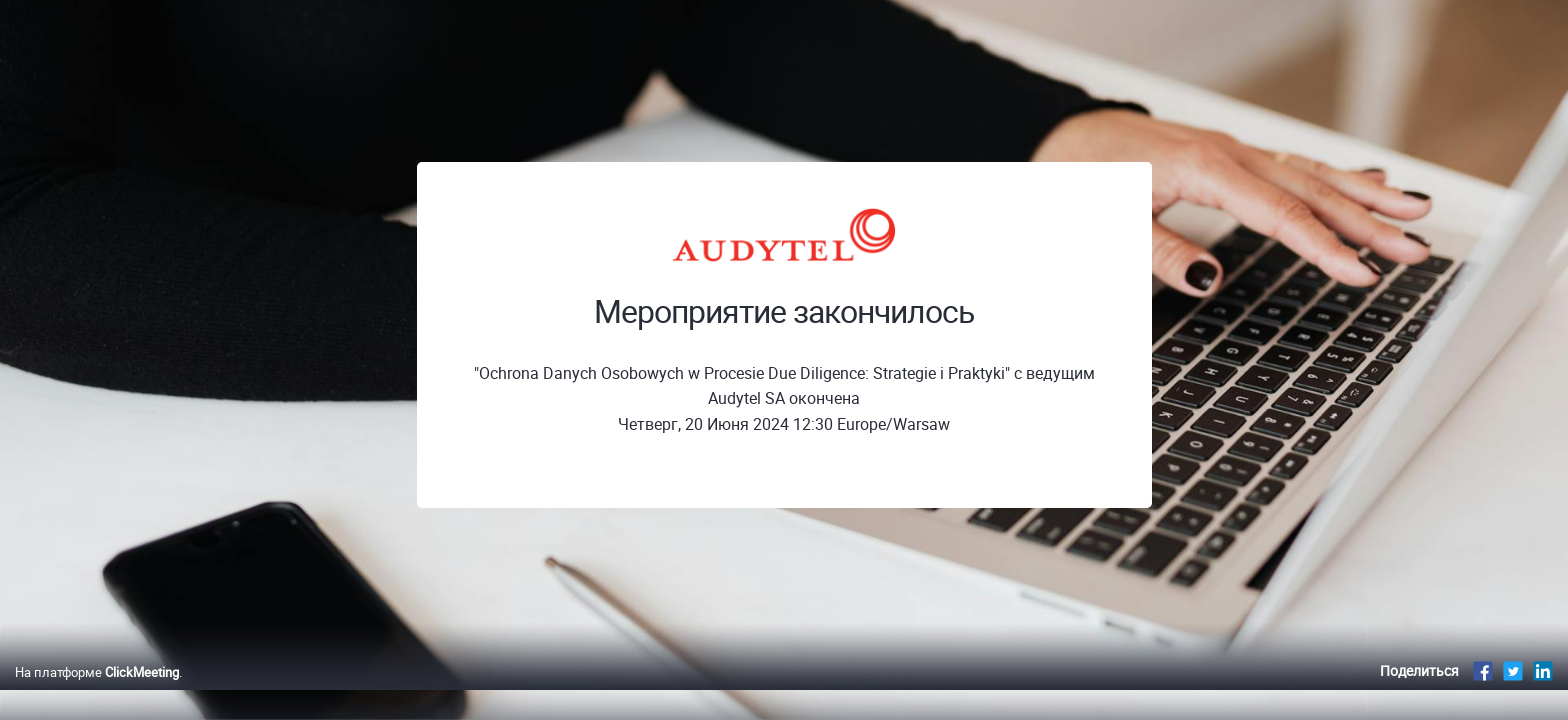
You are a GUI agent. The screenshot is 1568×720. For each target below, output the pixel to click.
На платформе (97, 693)
